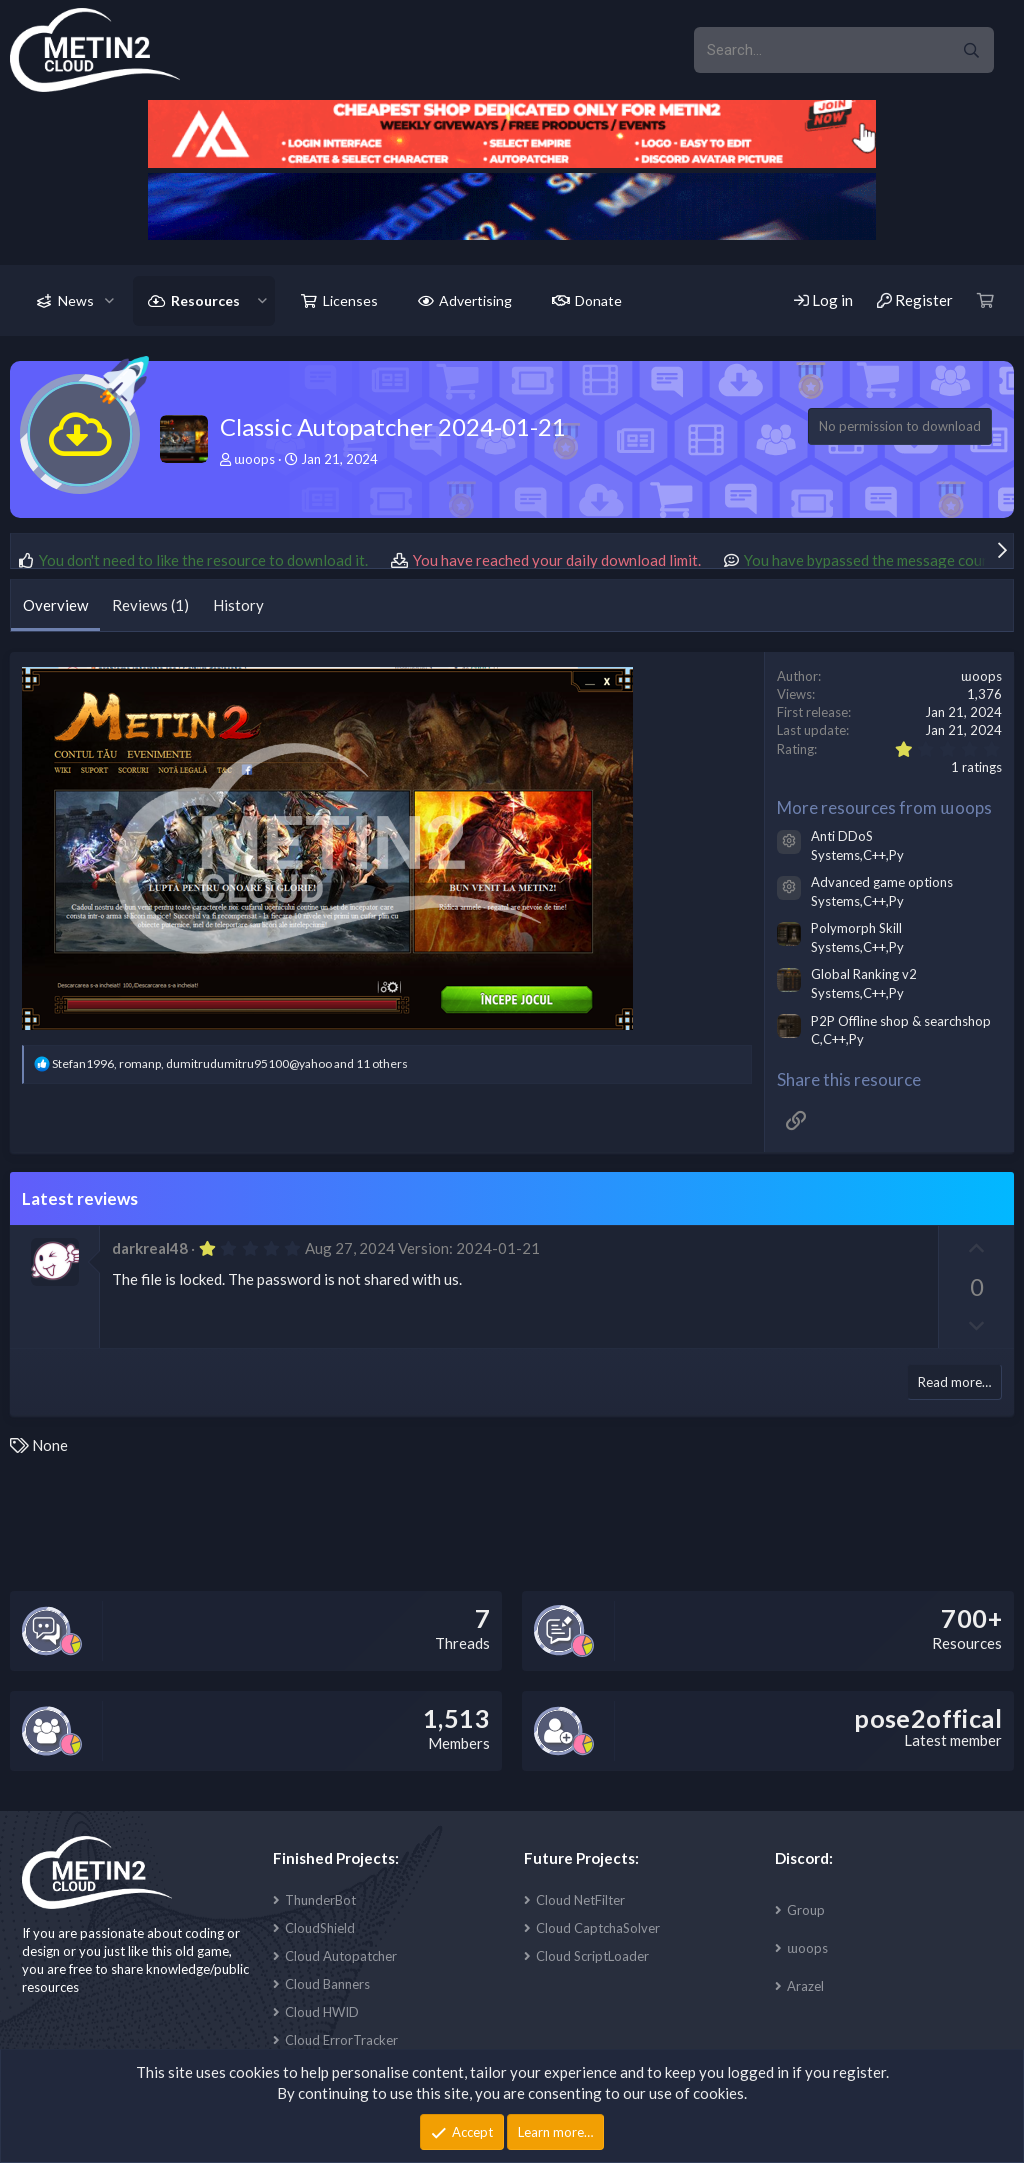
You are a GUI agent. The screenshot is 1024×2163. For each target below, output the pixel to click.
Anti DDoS (842, 836)
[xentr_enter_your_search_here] (821, 50)
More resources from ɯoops (884, 807)
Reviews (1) (150, 605)
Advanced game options (882, 882)
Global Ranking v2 (864, 974)
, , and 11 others (230, 1063)
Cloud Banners (327, 1984)
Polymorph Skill (856, 928)
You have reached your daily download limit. (557, 560)
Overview (55, 605)
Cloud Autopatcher (341, 1956)
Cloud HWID (322, 2012)
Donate (598, 300)
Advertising (475, 300)
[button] (109, 301)
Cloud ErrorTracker (341, 2040)
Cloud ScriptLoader (592, 1956)
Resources (205, 300)
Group (806, 1910)
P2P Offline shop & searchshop (901, 1021)
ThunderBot (320, 1900)
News (76, 300)
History (238, 605)
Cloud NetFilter (580, 1900)
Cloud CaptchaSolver (598, 1928)
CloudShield (320, 1928)
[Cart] (986, 300)
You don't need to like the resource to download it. (203, 560)
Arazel (805, 1986)
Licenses (350, 300)
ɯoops (807, 1948)
